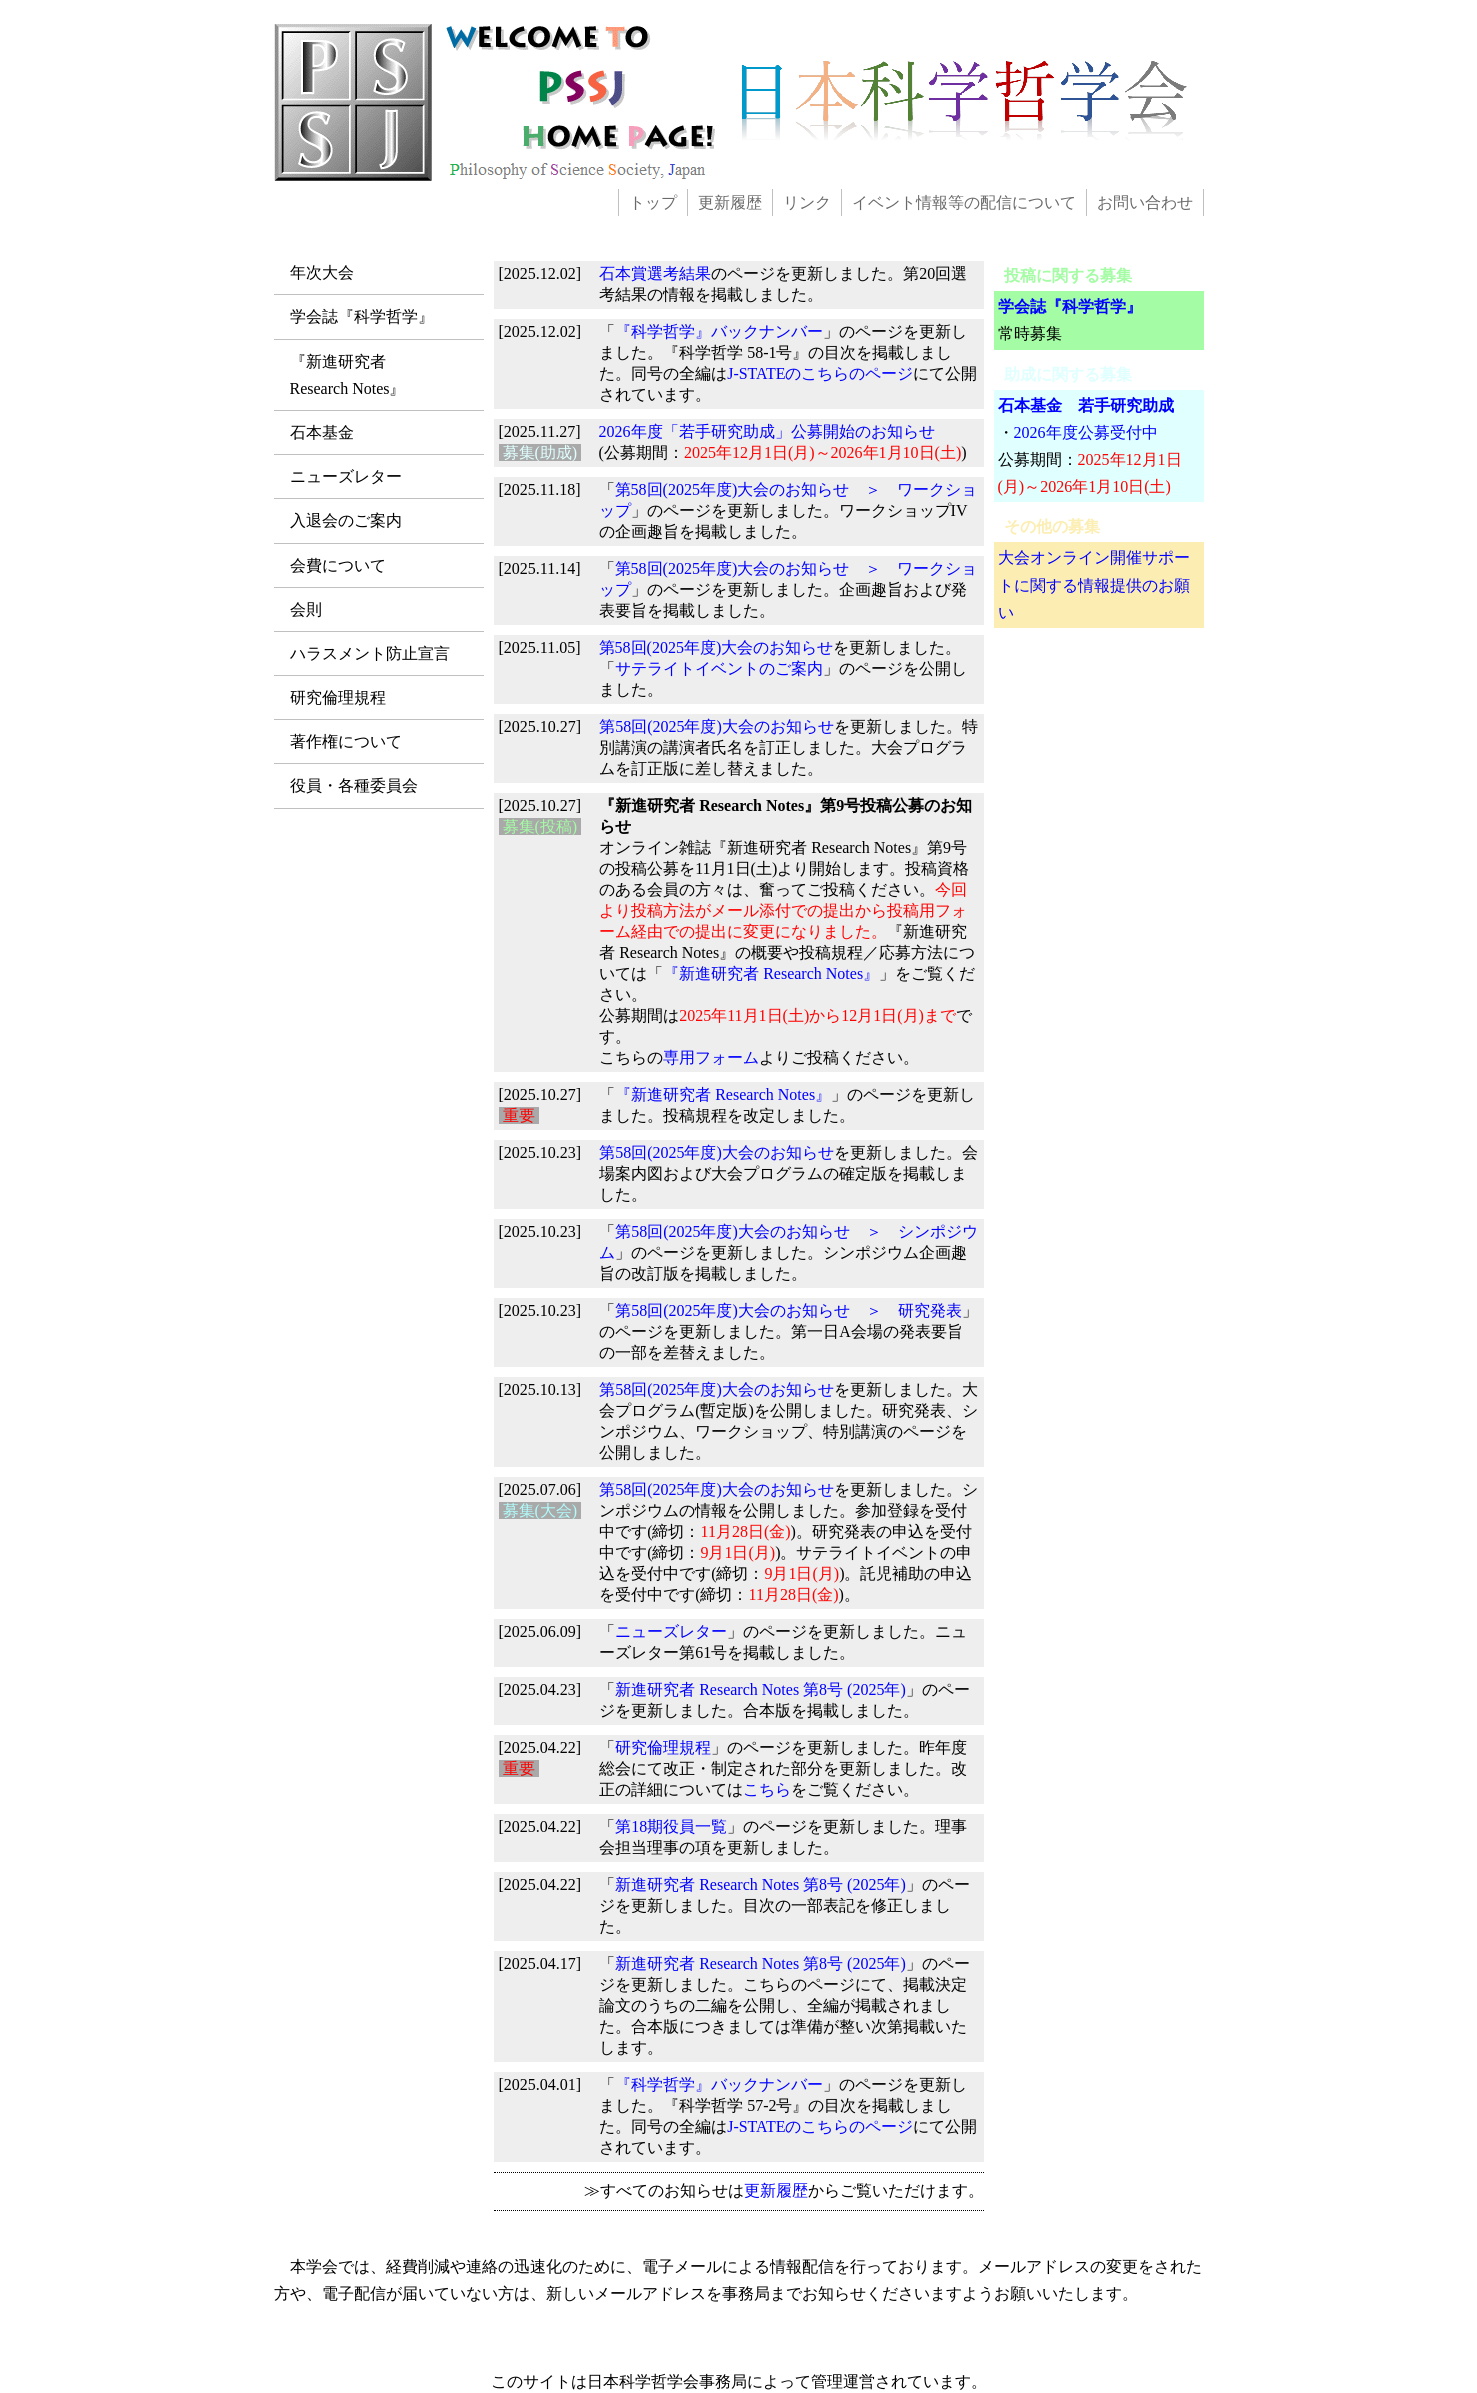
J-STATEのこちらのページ (820, 373)
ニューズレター (346, 476)
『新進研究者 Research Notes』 (771, 973)
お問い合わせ (1145, 202)
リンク (807, 202)
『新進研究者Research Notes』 (348, 375)
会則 (306, 609)
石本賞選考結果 (655, 273)
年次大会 (322, 272)
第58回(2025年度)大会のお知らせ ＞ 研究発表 (788, 1310)
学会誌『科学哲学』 (362, 316)
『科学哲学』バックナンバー (719, 331)
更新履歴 (730, 202)
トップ (653, 202)
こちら (767, 1789)
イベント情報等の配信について (964, 202)
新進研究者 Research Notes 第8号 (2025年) (760, 1689)
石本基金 (322, 432)
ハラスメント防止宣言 (370, 653)
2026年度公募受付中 (1086, 432)
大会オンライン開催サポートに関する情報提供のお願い (1094, 584)
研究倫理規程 (338, 697)
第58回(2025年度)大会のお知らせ (716, 647)
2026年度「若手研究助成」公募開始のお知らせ (767, 431)
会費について (338, 565)
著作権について (346, 741)
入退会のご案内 (346, 520)
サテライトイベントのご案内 (719, 668)
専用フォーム (711, 1057)
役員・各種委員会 (354, 785)
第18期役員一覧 (671, 1826)
